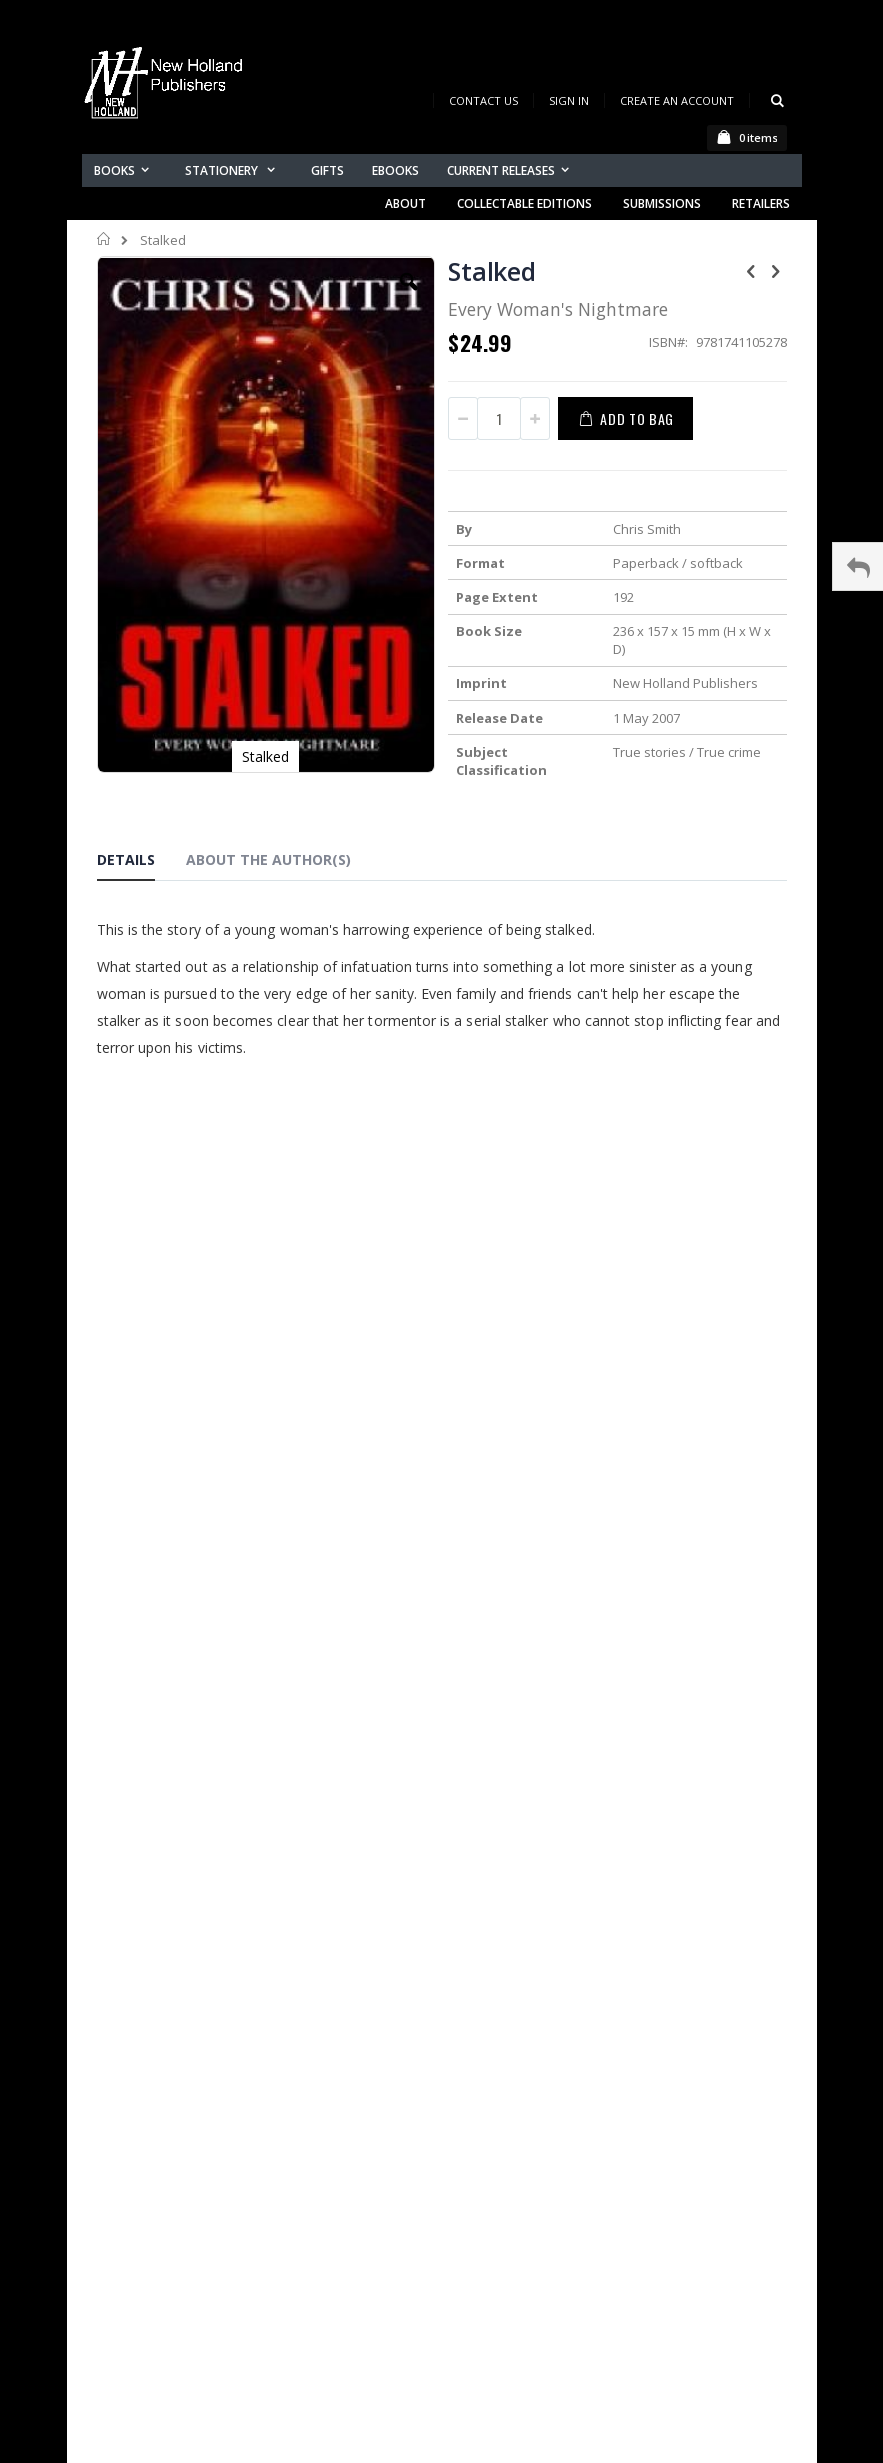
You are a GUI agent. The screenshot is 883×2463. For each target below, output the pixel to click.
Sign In (569, 100)
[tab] (141, 863)
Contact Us (483, 100)
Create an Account (677, 100)
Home (104, 239)
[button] (409, 297)
